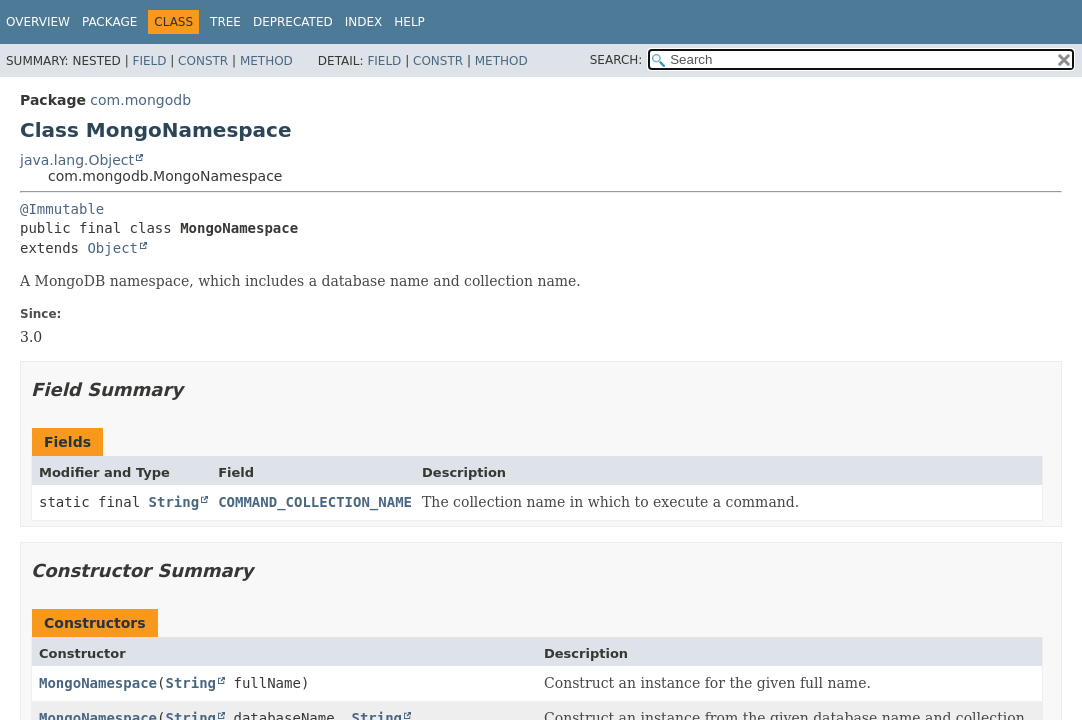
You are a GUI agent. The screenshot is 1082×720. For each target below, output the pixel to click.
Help (409, 22)
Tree (225, 22)
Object (112, 248)
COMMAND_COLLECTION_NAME (315, 502)
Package (109, 22)
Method (266, 61)
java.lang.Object (77, 160)
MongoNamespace (98, 683)
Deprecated (293, 22)
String (174, 502)
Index (364, 22)
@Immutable (62, 209)
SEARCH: (616, 60)
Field (149, 61)
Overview (38, 22)
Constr (203, 61)
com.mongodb (140, 100)
